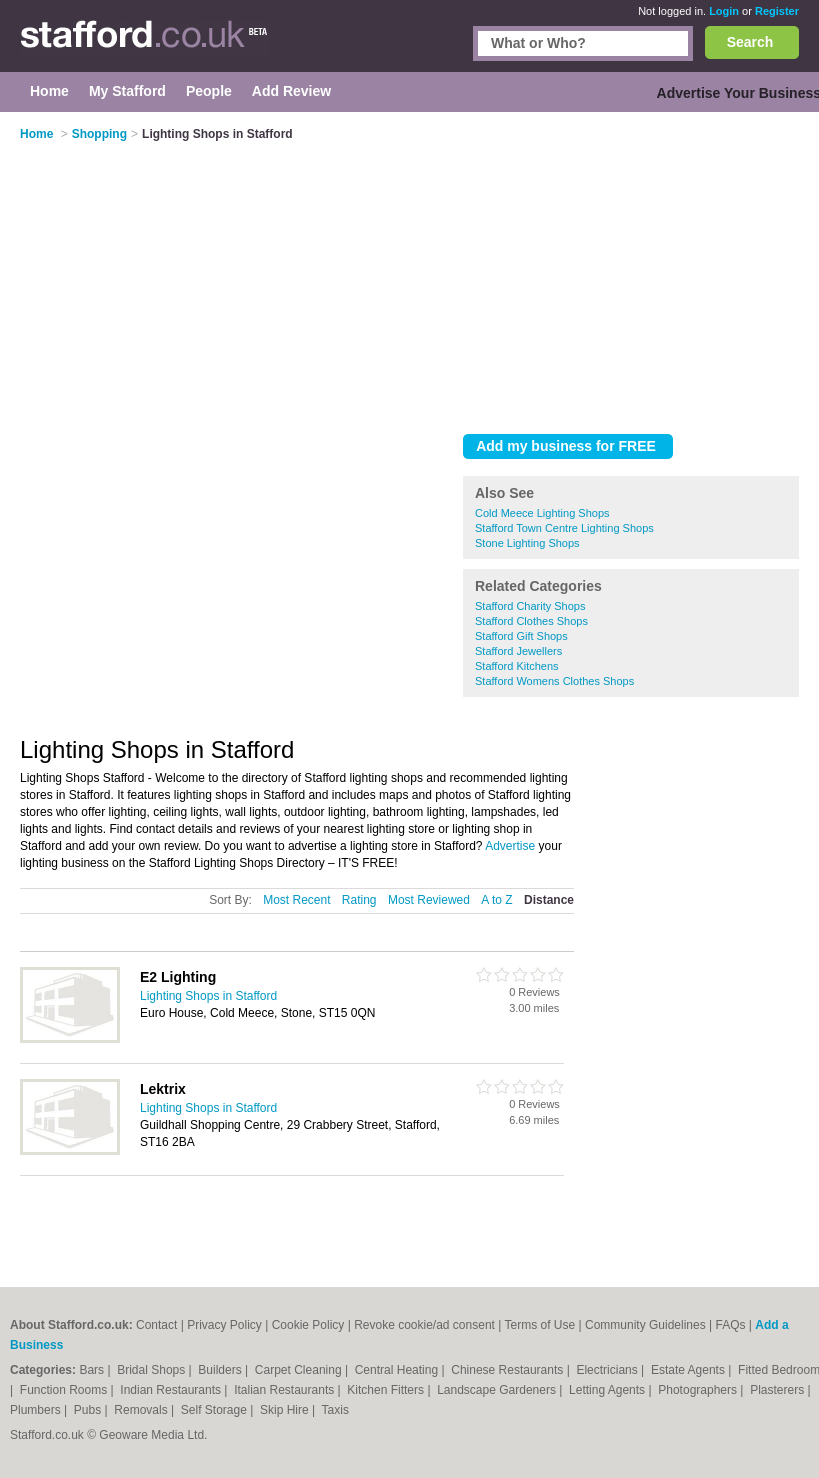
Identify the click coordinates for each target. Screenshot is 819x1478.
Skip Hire (286, 1410)
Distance (549, 900)
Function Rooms (65, 1390)
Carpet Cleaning (300, 1370)
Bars (93, 1370)
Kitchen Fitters (387, 1390)
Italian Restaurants (285, 1390)
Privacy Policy (224, 1325)
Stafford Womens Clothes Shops (554, 681)
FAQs (730, 1325)
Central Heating (398, 1370)
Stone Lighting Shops (527, 543)
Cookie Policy (308, 1325)
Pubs (89, 1410)
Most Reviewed (429, 900)
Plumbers (37, 1410)
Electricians (608, 1370)
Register (777, 11)
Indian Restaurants (172, 1390)
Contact (156, 1325)
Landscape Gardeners (498, 1390)
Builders (221, 1370)
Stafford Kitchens (517, 666)
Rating (359, 900)
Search (750, 42)
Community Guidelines (645, 1325)
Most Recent (296, 900)
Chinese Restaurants (508, 1370)
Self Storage (215, 1410)
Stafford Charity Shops (530, 606)
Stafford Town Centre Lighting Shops (564, 528)
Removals (142, 1410)
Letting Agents (608, 1390)
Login (724, 11)
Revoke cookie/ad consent (424, 1325)
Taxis (335, 1410)
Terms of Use (539, 1325)
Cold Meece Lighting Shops (542, 513)
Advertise (510, 846)
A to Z (496, 900)
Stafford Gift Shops (521, 636)
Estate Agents (689, 1370)
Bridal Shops (152, 1370)
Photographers (699, 1390)
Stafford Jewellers (518, 651)
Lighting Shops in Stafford (208, 996)
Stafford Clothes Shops (531, 621)
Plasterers (778, 1390)
